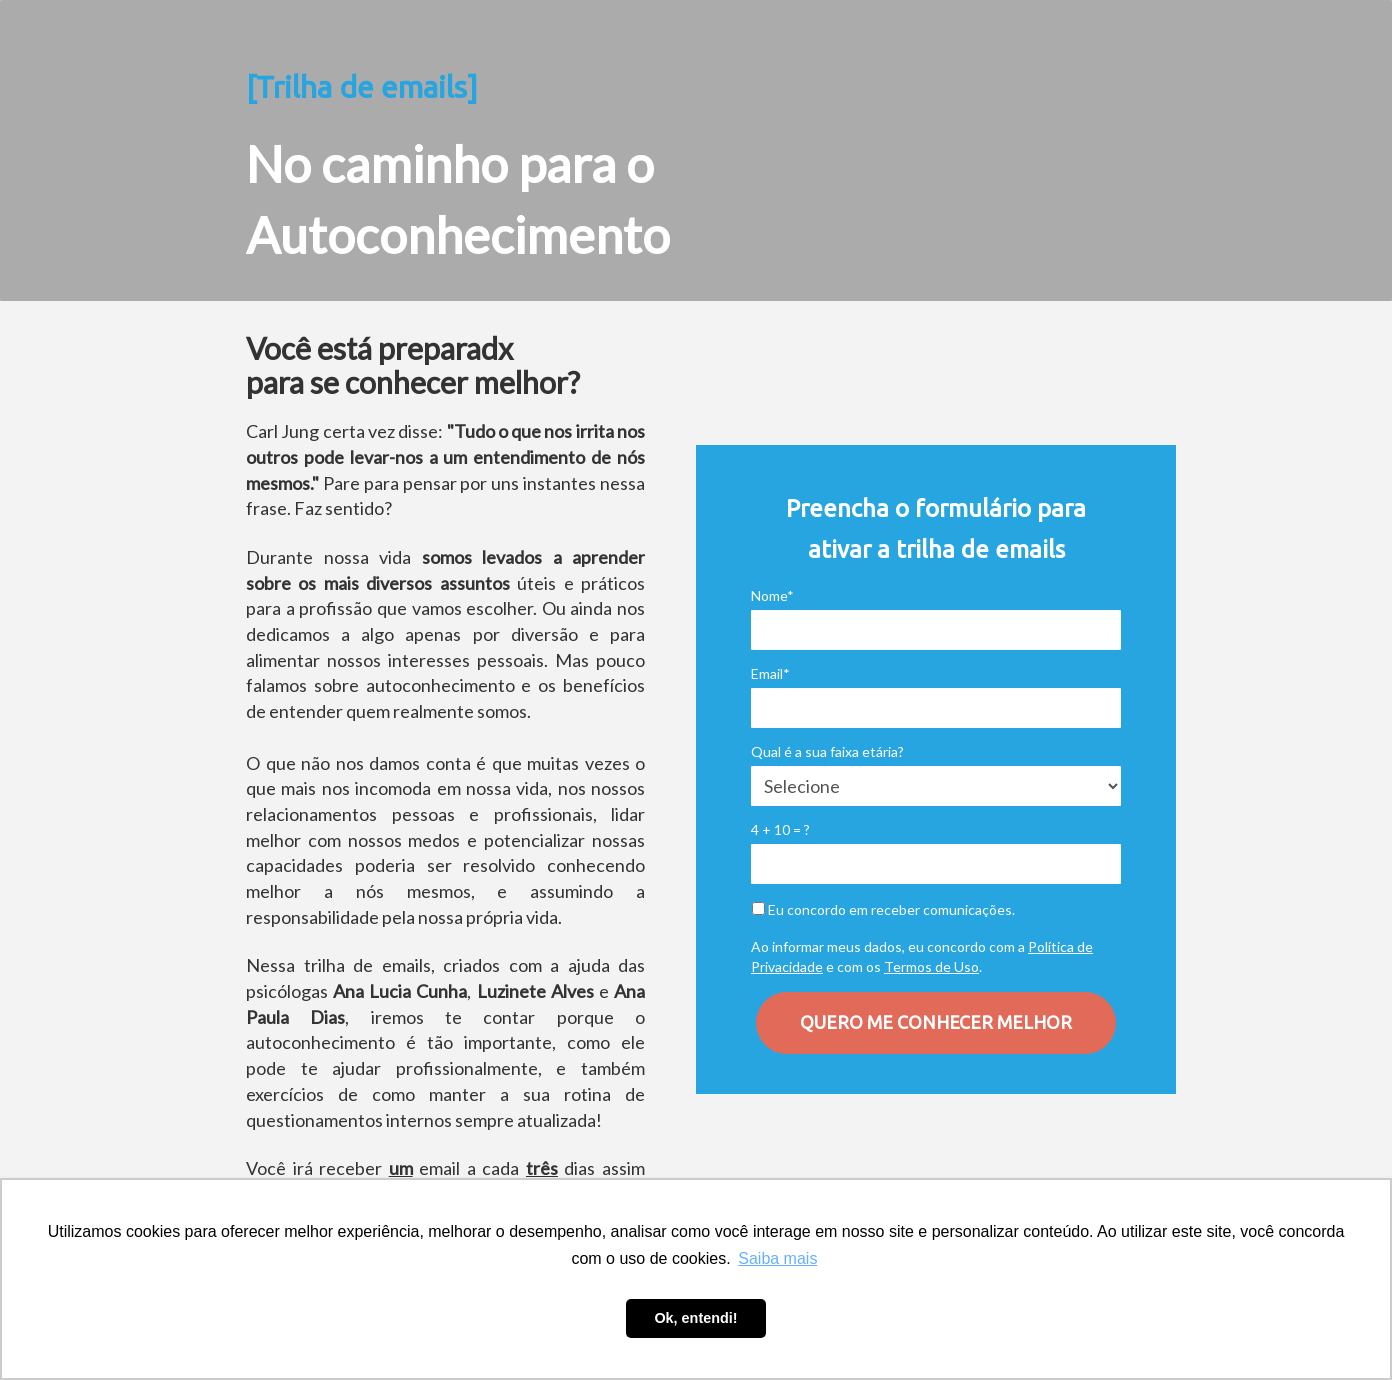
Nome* (772, 595)
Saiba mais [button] (777, 1258)
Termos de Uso (931, 966)
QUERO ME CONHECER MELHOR (936, 1022)
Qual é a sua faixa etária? (827, 751)
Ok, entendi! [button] (695, 1318)
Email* (770, 673)
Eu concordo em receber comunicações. (883, 909)
